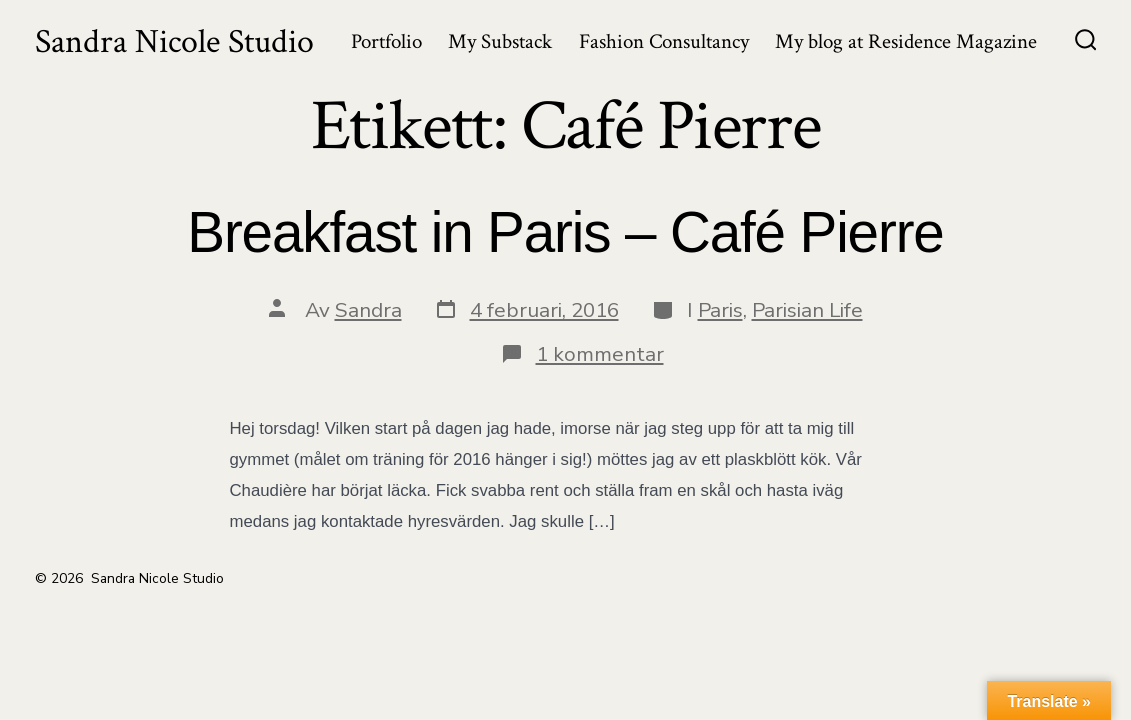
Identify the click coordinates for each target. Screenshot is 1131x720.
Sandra (368, 310)
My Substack (500, 41)
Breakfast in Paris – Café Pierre (565, 232)
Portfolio (386, 41)
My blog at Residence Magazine (906, 41)
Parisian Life (807, 310)
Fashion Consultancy (664, 41)
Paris (720, 310)
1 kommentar (600, 354)
